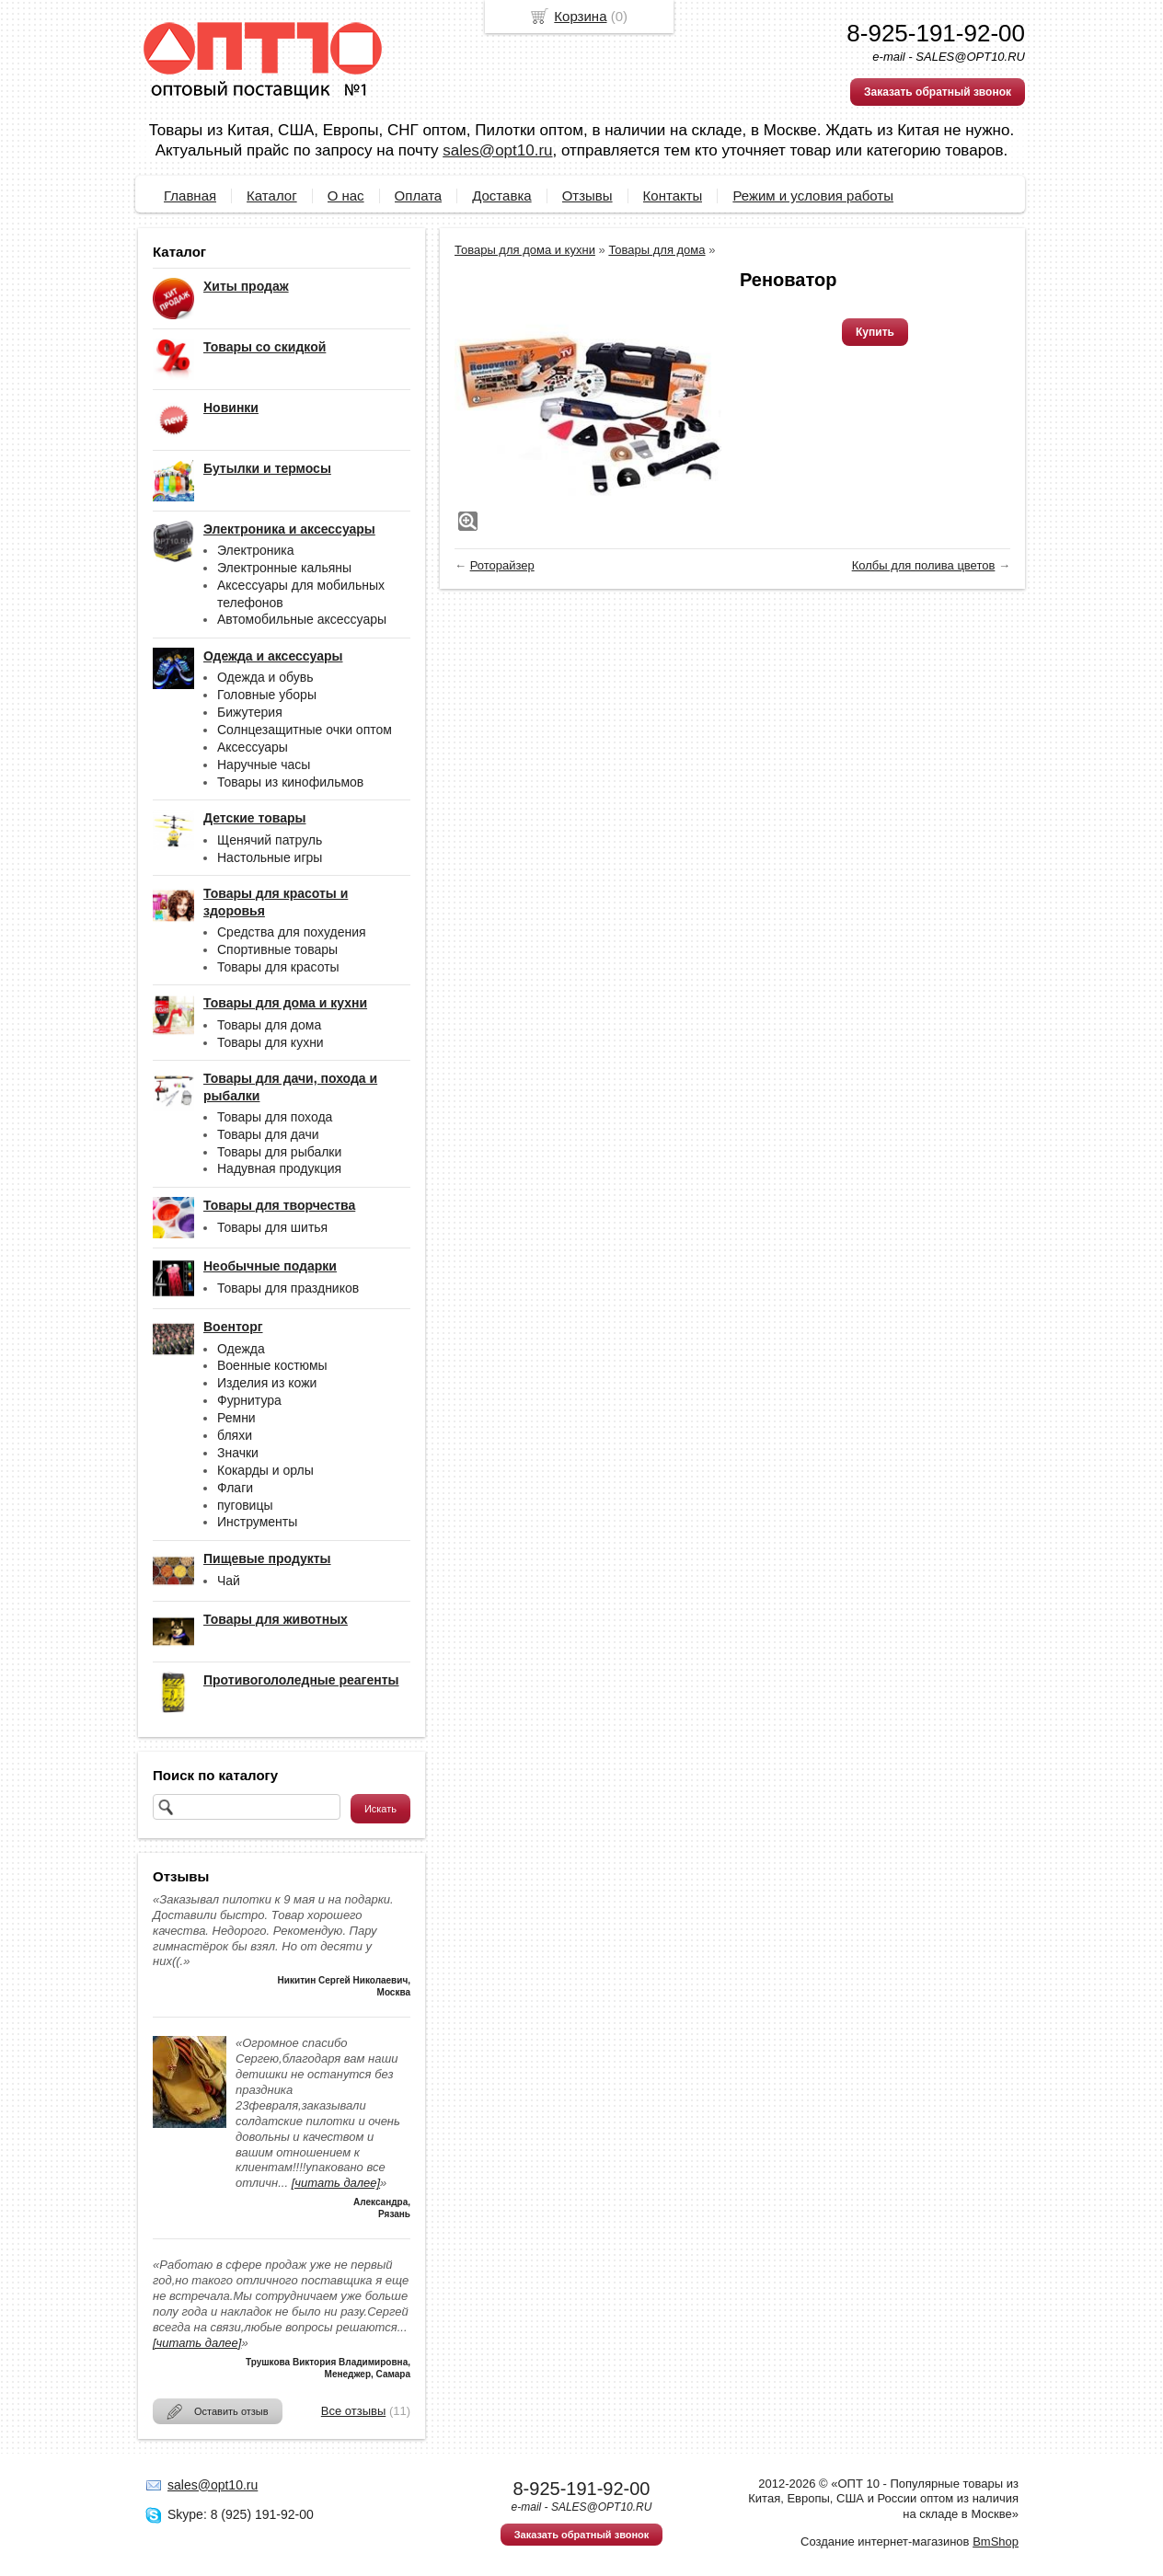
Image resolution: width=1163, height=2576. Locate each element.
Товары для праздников (288, 1288)
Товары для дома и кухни (525, 250)
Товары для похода (274, 1117)
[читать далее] (336, 2183)
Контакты (673, 195)
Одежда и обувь (265, 677)
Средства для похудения (291, 932)
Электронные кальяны (284, 567)
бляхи (234, 1435)
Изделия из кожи (267, 1382)
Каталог (272, 195)
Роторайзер (502, 565)
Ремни (236, 1417)
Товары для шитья (272, 1227)
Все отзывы (353, 2411)
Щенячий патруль (269, 840)
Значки (238, 1452)
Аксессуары (252, 747)
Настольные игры (269, 857)
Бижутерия (249, 712)
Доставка (501, 195)
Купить (875, 332)
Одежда (241, 1348)
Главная (190, 195)
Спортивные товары (277, 949)
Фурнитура (249, 1400)
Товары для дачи (268, 1134)
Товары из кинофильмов (290, 782)
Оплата (419, 195)
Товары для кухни (270, 1042)
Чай (228, 1580)
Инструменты (257, 1521)
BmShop (996, 2541)
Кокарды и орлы (265, 1470)
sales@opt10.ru (497, 150)
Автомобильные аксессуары (301, 619)
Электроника (255, 550)
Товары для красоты (278, 967)
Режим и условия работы (812, 195)
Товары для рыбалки (279, 1151)
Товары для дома (269, 1025)
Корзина (580, 16)
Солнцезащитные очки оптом (304, 729)
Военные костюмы (272, 1365)
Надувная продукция (279, 1168)
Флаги (235, 1487)
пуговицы (245, 1505)
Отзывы (587, 195)
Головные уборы (267, 694)
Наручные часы (263, 764)
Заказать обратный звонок (937, 92)
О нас (346, 195)
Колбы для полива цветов (924, 565)
